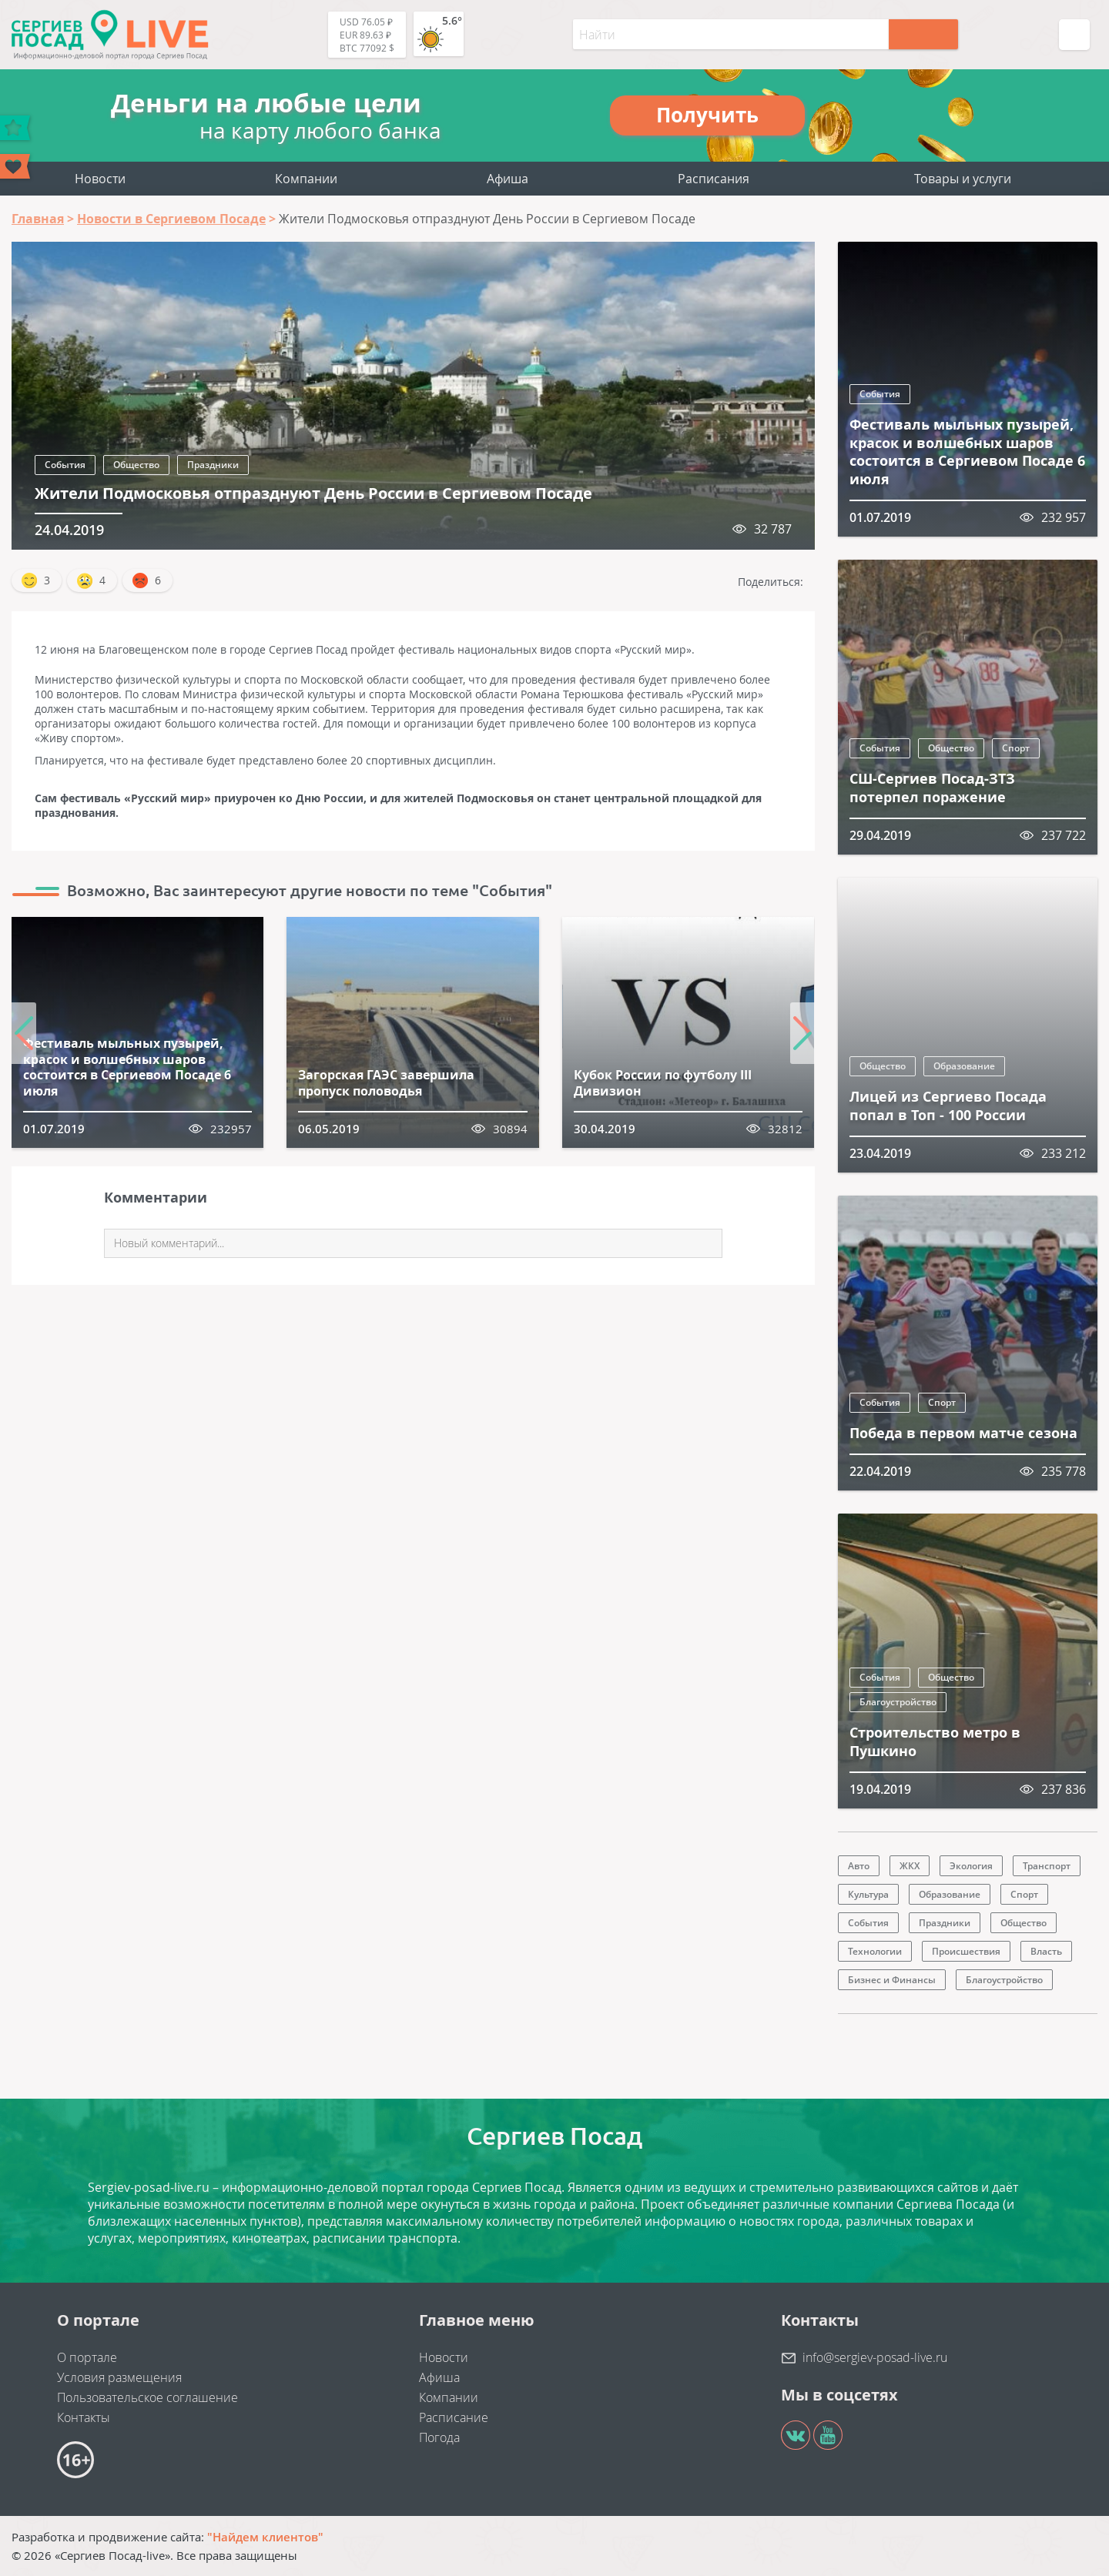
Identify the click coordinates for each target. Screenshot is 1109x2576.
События (65, 464)
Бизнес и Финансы (892, 1979)
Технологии (875, 1951)
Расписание (453, 2417)
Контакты (83, 2417)
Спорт (1016, 747)
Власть (1046, 1951)
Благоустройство (897, 1701)
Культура (868, 1894)
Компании (306, 178)
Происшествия (966, 1951)
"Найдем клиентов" (265, 2536)
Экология (971, 1865)
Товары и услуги (962, 178)
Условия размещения (119, 2377)
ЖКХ (910, 1865)
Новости (100, 178)
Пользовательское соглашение (147, 2397)
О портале (87, 2357)
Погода (439, 2437)
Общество (136, 464)
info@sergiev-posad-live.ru (874, 2357)
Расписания (713, 178)
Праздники (213, 464)
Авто (858, 1865)
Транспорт (1046, 1865)
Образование (964, 1065)
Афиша (507, 178)
